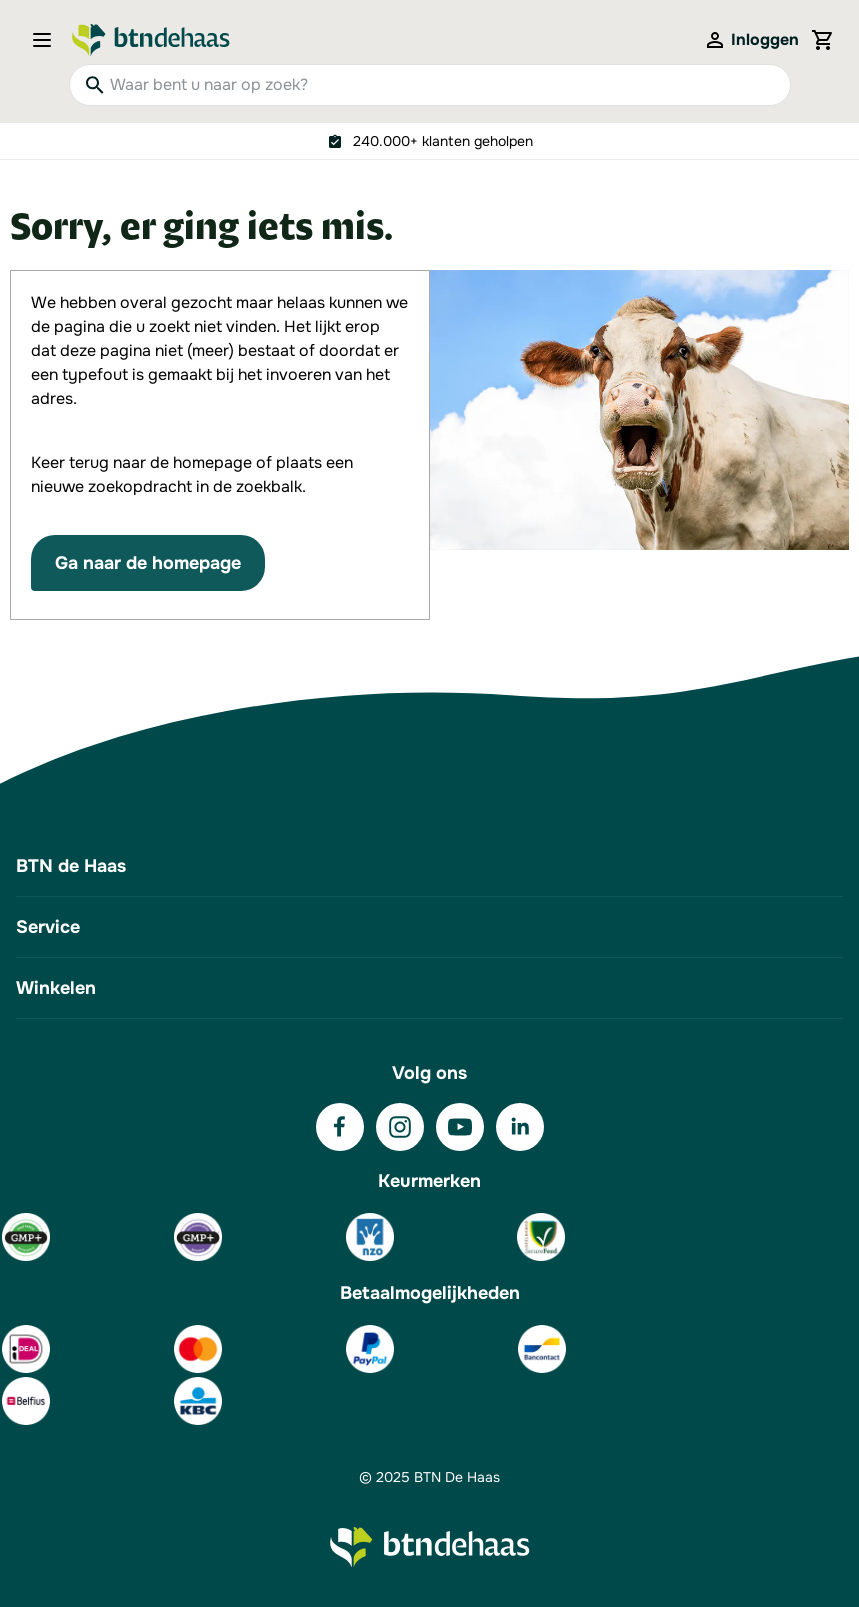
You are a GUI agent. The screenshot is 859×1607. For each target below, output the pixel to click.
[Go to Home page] (151, 40)
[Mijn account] (751, 40)
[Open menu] (48, 40)
